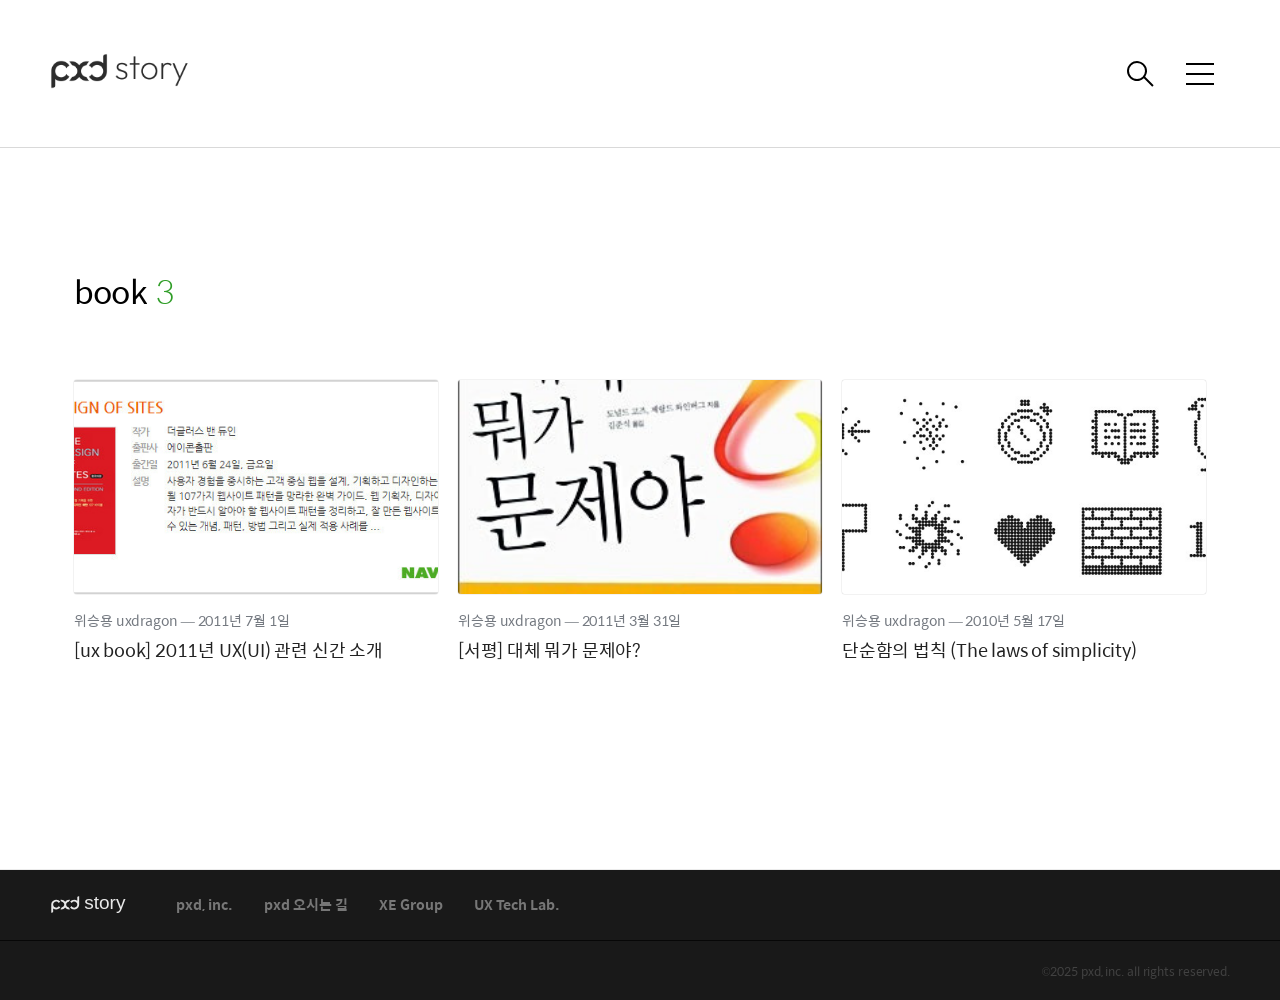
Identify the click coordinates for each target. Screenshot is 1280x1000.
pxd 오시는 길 (306, 905)
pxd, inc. (204, 905)
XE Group (411, 905)
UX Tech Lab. (517, 905)
